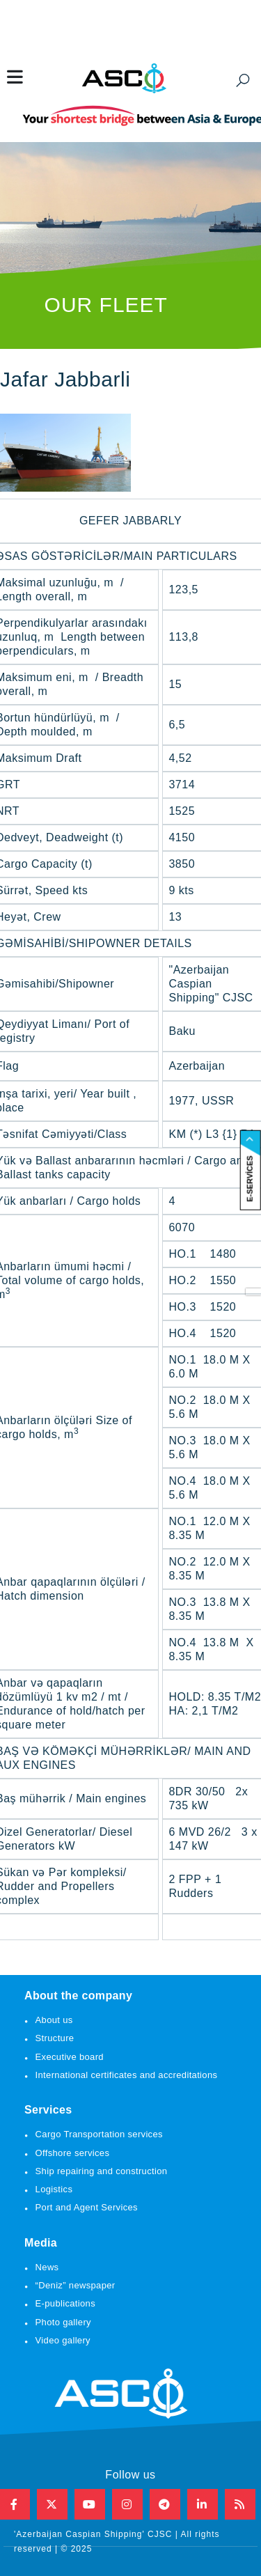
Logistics (54, 2189)
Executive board (69, 2057)
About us (54, 2020)
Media (40, 2243)
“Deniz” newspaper (75, 2285)
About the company (78, 1995)
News (47, 2267)
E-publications (65, 2303)
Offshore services (72, 2153)
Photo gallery (63, 2322)
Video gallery (62, 2340)
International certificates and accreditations (126, 2075)
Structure (54, 2038)
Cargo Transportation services (99, 2134)
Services (48, 2110)
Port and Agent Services (86, 2207)
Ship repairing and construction (101, 2171)
